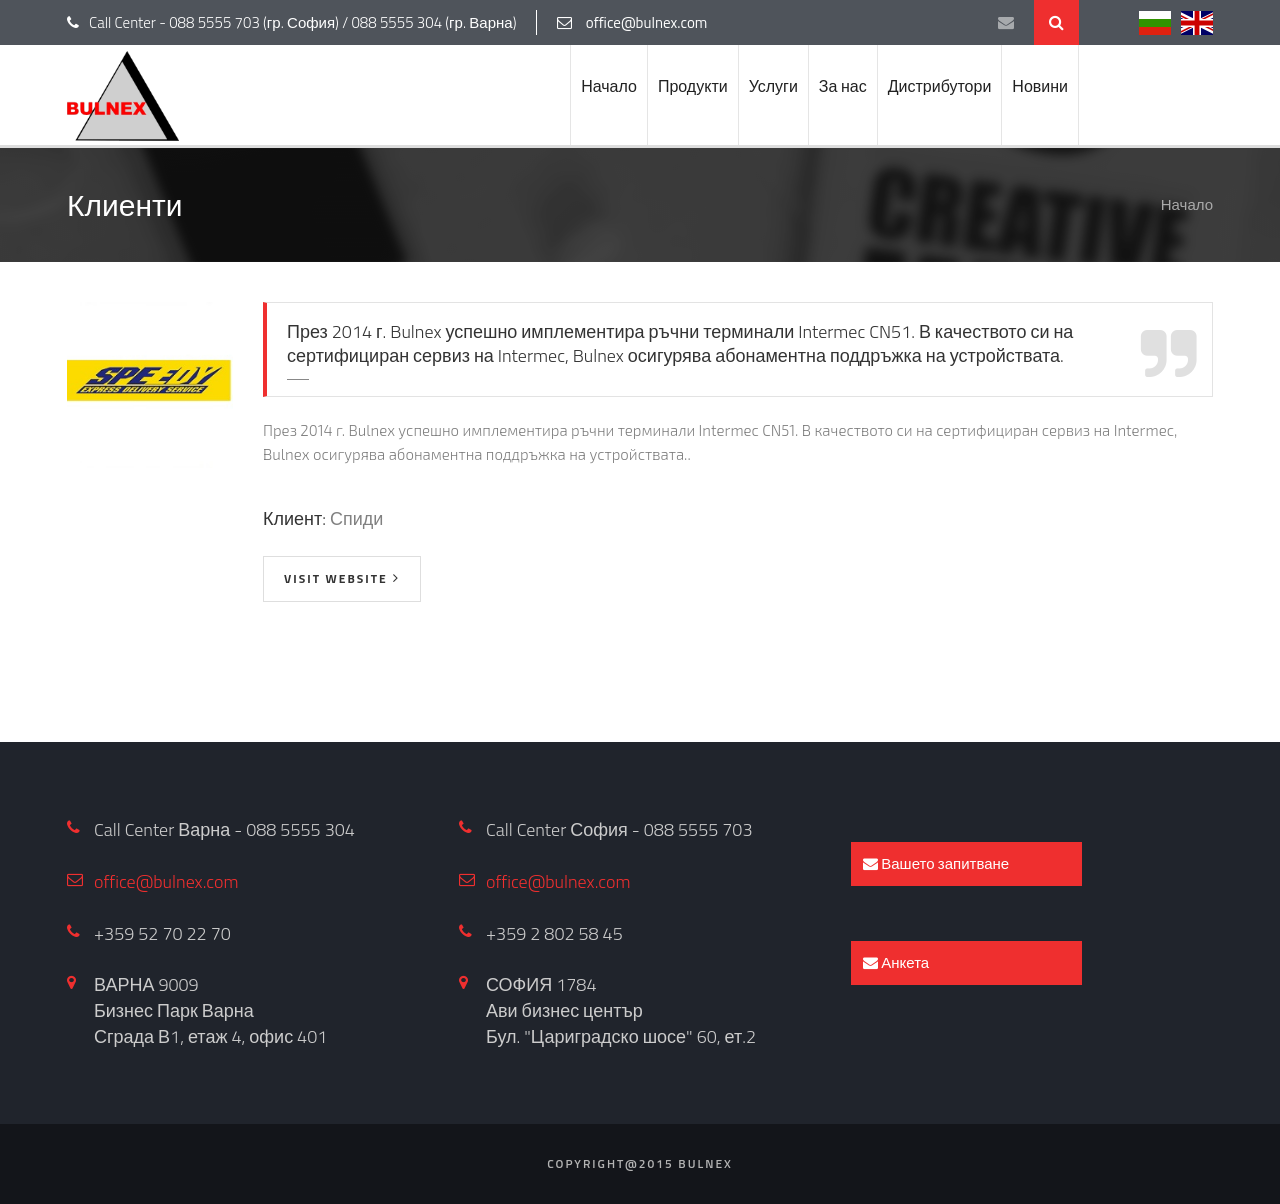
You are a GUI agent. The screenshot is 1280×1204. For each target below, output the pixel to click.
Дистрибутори (940, 86)
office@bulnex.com (166, 881)
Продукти (693, 86)
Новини (1040, 86)
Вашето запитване (936, 863)
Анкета (896, 962)
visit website (336, 578)
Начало (609, 86)
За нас (843, 86)
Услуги (773, 86)
